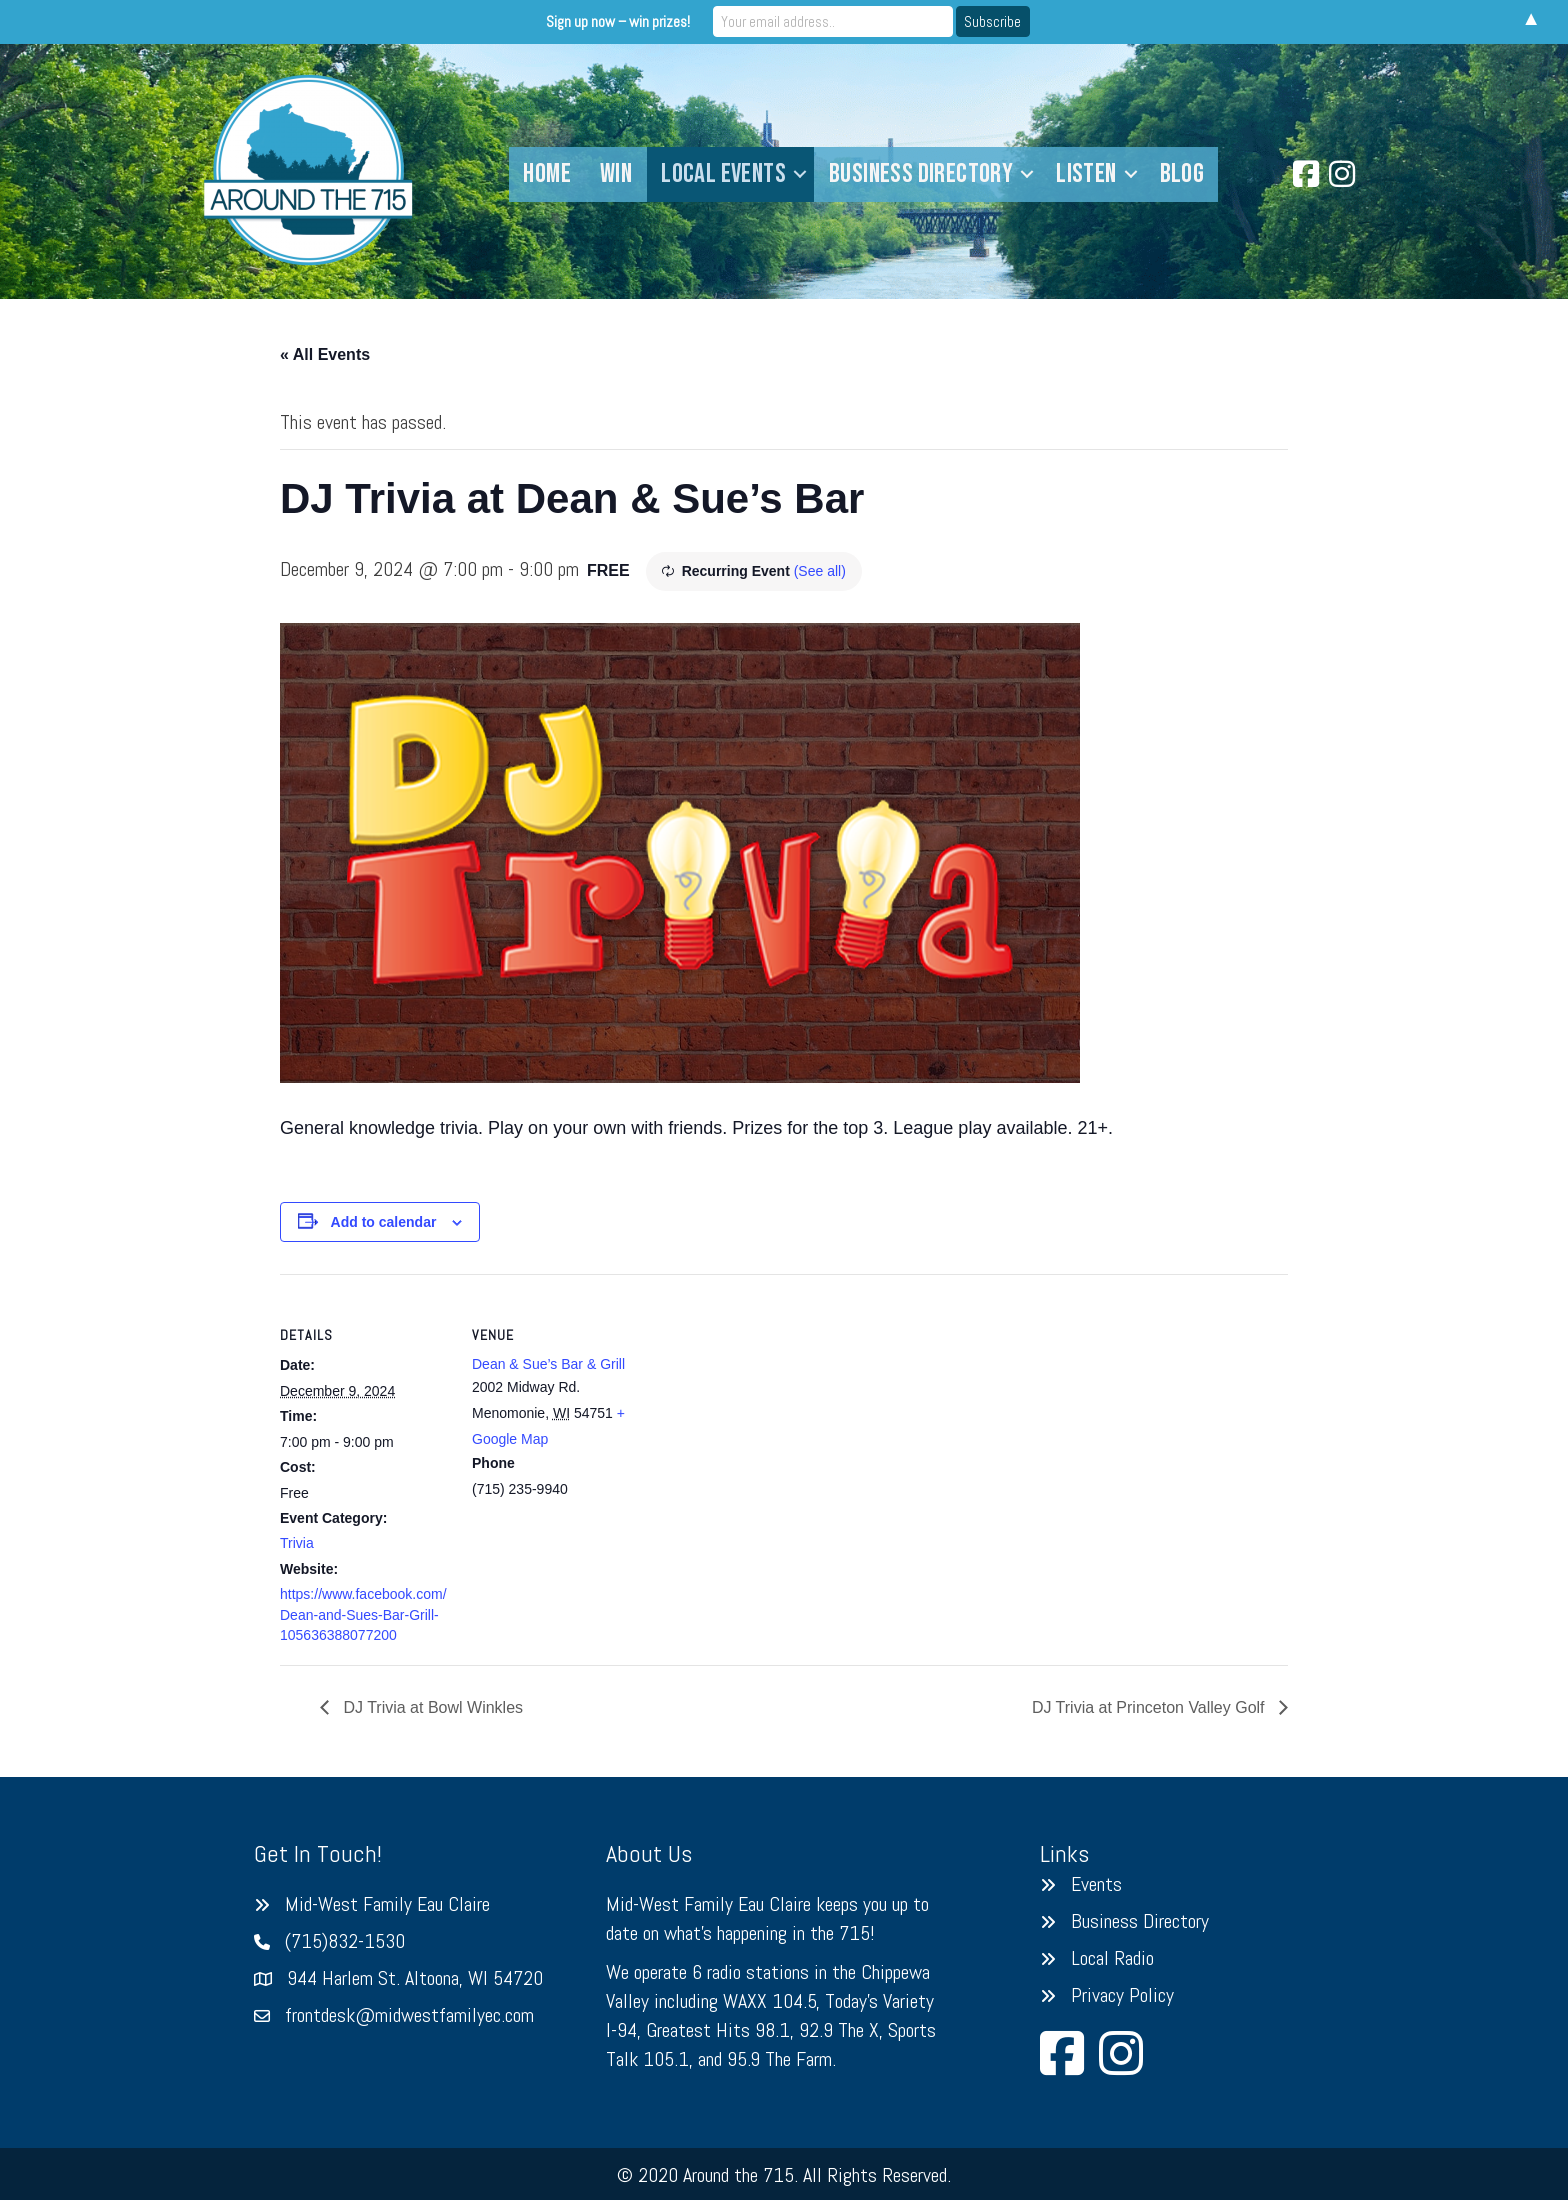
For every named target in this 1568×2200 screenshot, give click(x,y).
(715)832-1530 (345, 1941)
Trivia (297, 1543)
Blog (1182, 174)
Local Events (723, 174)
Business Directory (921, 174)
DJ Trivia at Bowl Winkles (431, 1707)
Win (616, 174)
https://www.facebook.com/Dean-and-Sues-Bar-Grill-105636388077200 (363, 1614)
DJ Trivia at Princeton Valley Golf (1150, 1707)
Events (1096, 1884)
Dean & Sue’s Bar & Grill (548, 1364)
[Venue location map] (769, 1412)
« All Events (325, 354)
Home (547, 174)
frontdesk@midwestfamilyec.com (409, 2015)
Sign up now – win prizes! (618, 21)
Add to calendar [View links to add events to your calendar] (384, 1222)
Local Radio (1112, 1958)
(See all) (820, 571)
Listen (1086, 174)
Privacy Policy (1122, 1995)
